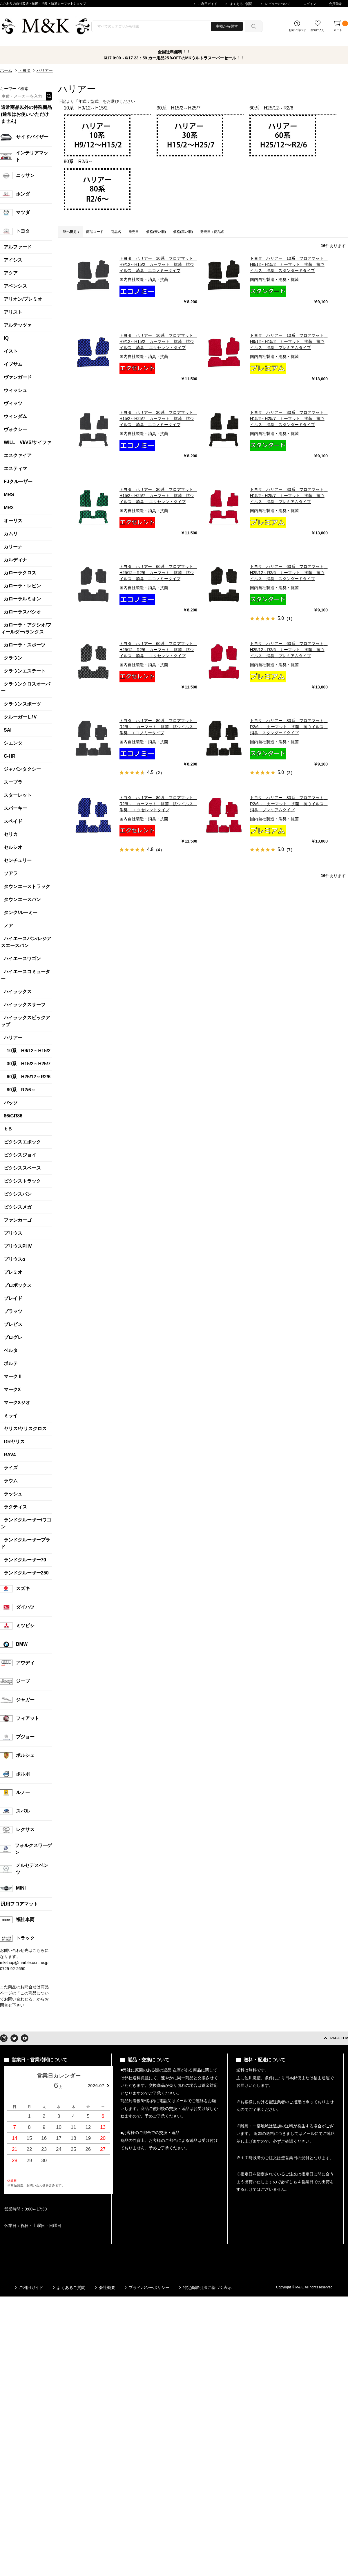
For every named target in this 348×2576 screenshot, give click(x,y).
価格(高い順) (183, 232)
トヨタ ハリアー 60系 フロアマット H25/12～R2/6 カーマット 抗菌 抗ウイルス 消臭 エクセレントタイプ (158, 649)
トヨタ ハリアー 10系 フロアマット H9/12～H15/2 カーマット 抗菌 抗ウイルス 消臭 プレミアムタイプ (289, 341)
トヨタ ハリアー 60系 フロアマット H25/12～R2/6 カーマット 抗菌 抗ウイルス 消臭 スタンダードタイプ (289, 572)
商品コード (95, 232)
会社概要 (107, 2287)
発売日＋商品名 (212, 232)
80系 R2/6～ (78, 161)
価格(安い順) (156, 232)
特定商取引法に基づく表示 (207, 2287)
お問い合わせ (297, 30)
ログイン (309, 4)
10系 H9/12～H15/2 (86, 107)
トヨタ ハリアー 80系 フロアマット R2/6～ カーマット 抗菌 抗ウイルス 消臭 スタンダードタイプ (289, 726)
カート (341, 26)
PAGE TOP (339, 2038)
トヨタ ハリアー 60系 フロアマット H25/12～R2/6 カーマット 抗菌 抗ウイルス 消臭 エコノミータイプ (158, 572)
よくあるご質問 (241, 4)
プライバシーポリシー (149, 2287)
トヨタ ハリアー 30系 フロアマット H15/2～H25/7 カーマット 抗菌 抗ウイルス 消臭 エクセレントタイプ (158, 495)
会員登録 (335, 4)
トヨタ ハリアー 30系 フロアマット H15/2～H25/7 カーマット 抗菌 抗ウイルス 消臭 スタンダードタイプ (289, 418)
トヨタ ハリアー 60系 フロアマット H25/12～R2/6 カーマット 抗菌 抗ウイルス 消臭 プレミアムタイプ (289, 649)
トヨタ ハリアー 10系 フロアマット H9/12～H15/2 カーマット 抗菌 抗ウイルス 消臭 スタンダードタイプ (289, 264)
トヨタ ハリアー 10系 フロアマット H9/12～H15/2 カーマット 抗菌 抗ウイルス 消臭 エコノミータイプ (158, 264)
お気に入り (317, 30)
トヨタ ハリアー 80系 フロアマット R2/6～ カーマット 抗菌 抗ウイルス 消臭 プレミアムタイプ (289, 803)
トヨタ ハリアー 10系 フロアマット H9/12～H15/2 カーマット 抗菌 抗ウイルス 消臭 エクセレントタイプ (158, 341)
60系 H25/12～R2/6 (271, 107)
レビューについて (278, 4)
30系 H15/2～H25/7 (178, 107)
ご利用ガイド (207, 4)
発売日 (133, 232)
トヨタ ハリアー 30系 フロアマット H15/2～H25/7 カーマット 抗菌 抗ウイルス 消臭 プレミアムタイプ (289, 495)
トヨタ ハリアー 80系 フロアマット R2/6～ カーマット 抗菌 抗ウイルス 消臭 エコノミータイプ (158, 726)
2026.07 (96, 2085)
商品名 (116, 232)
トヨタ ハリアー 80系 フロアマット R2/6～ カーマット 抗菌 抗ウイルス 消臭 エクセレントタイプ (158, 803)
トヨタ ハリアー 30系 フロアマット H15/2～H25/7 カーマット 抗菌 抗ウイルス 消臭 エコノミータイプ (158, 418)
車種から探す (226, 26)
